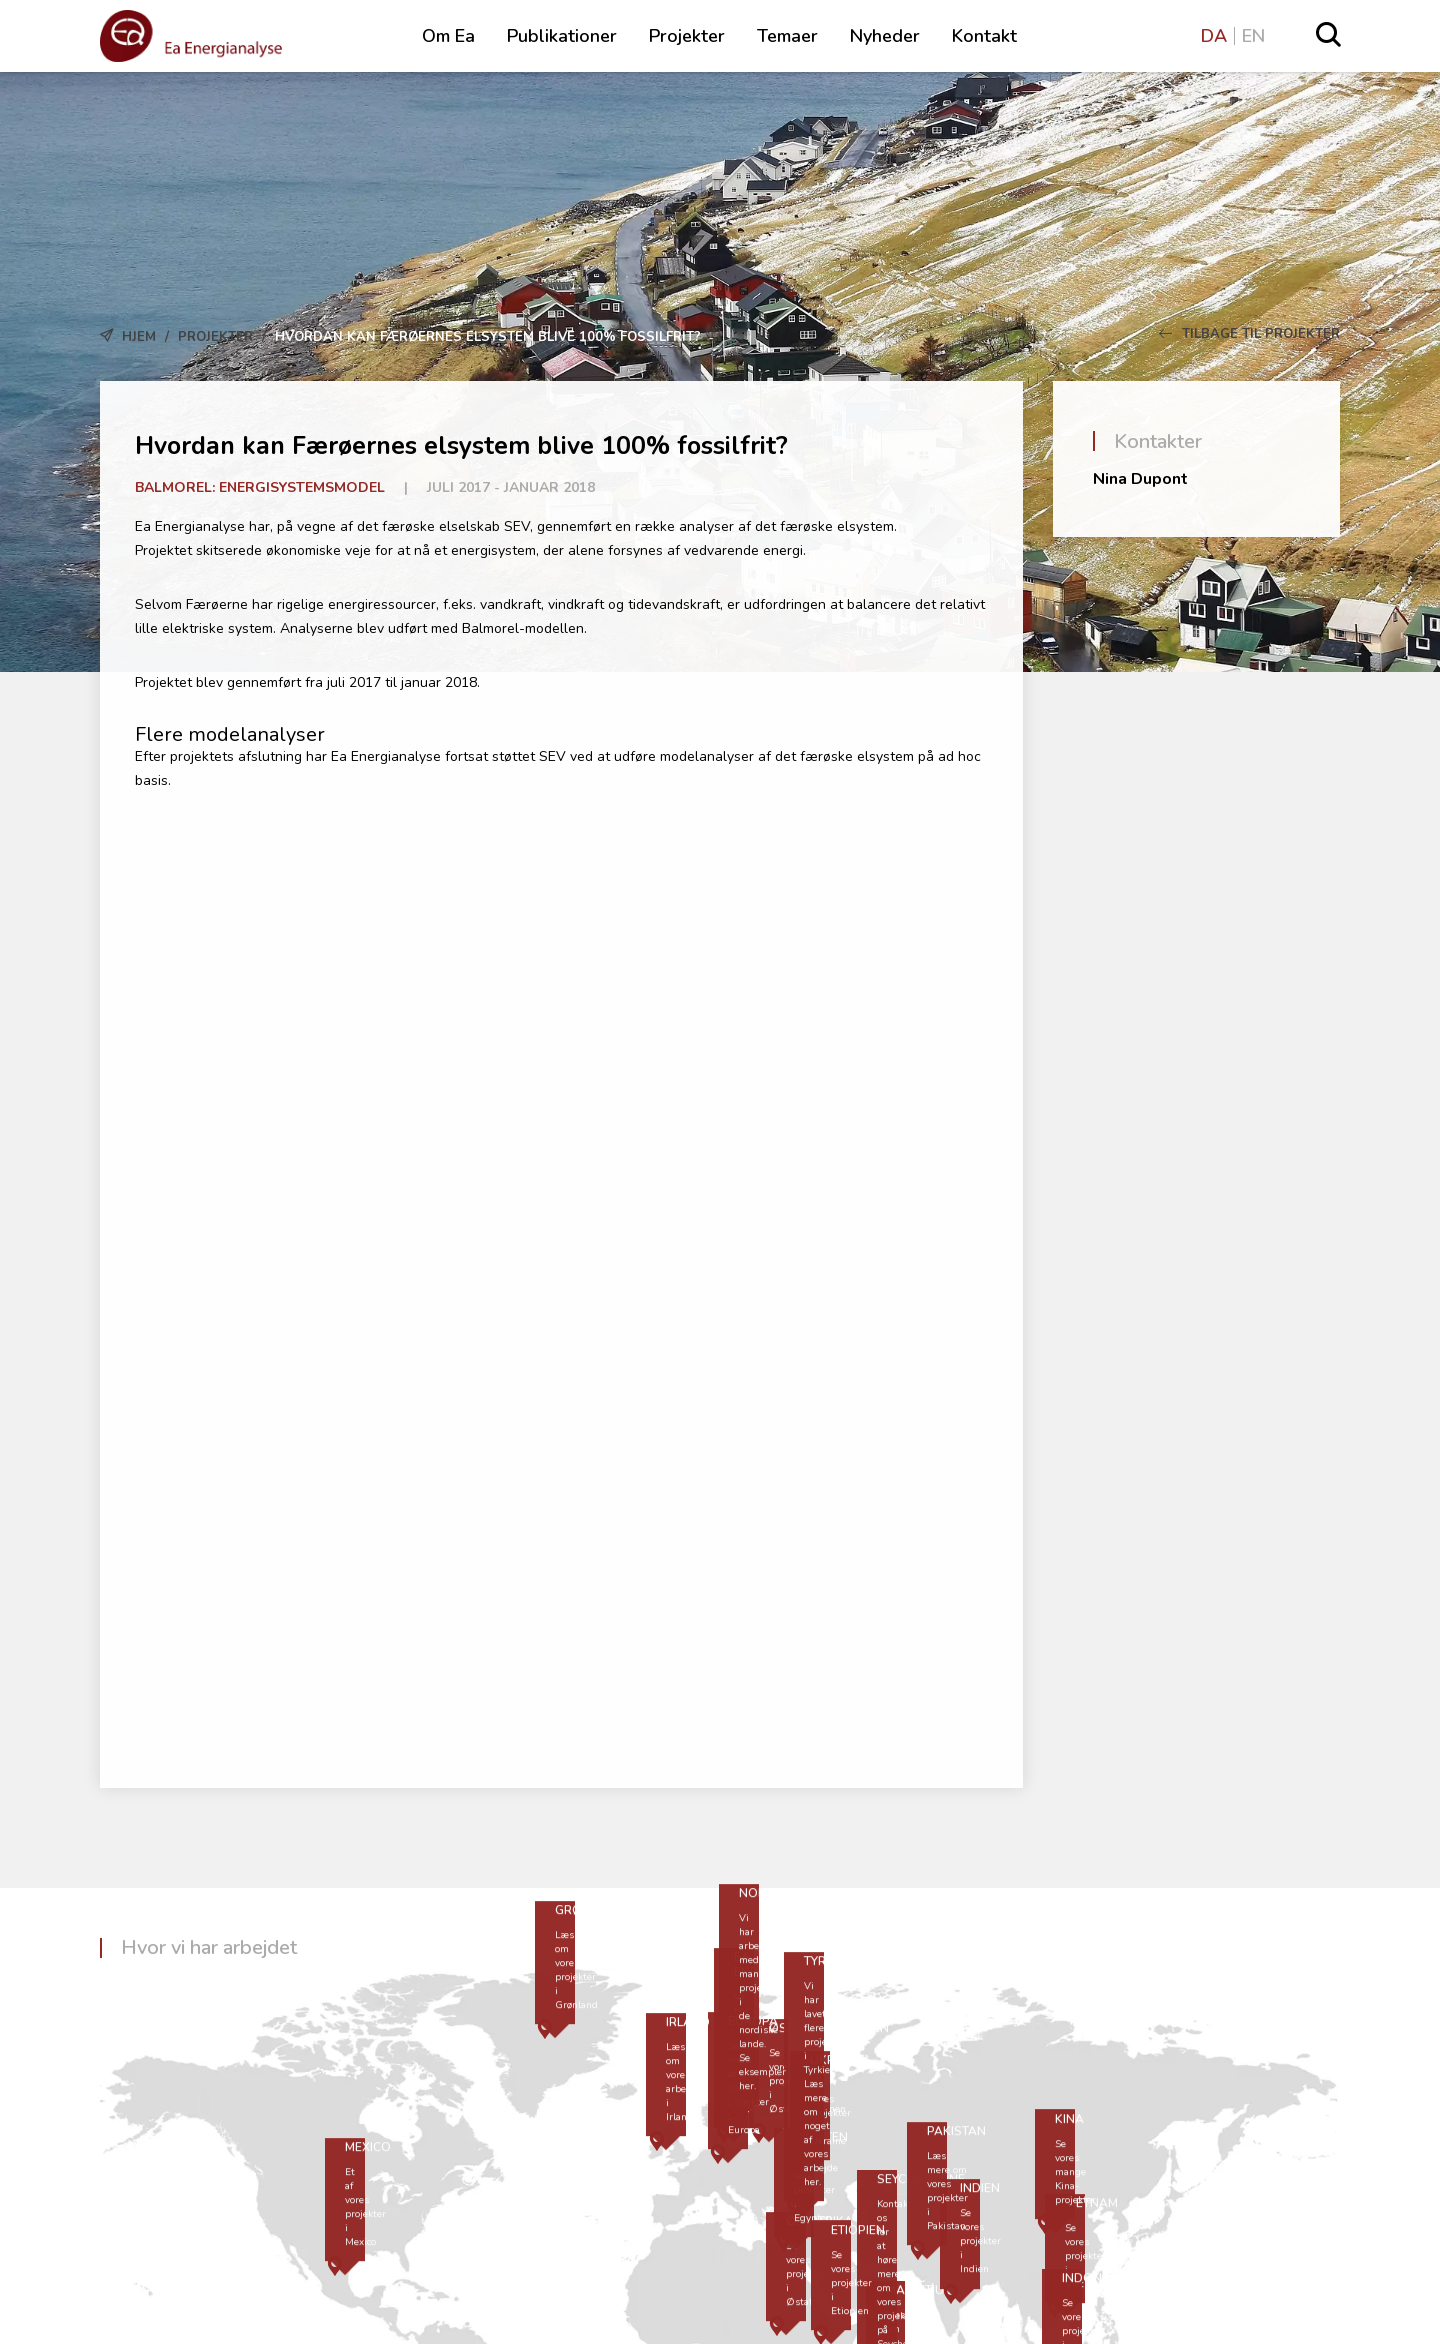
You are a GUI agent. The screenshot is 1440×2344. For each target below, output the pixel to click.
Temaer (787, 36)
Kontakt (984, 36)
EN (1253, 36)
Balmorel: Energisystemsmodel (260, 487)
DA (1214, 36)
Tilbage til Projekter (1249, 334)
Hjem (139, 337)
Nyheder (885, 36)
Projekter (687, 36)
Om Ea (448, 36)
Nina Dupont (1140, 479)
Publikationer (562, 36)
